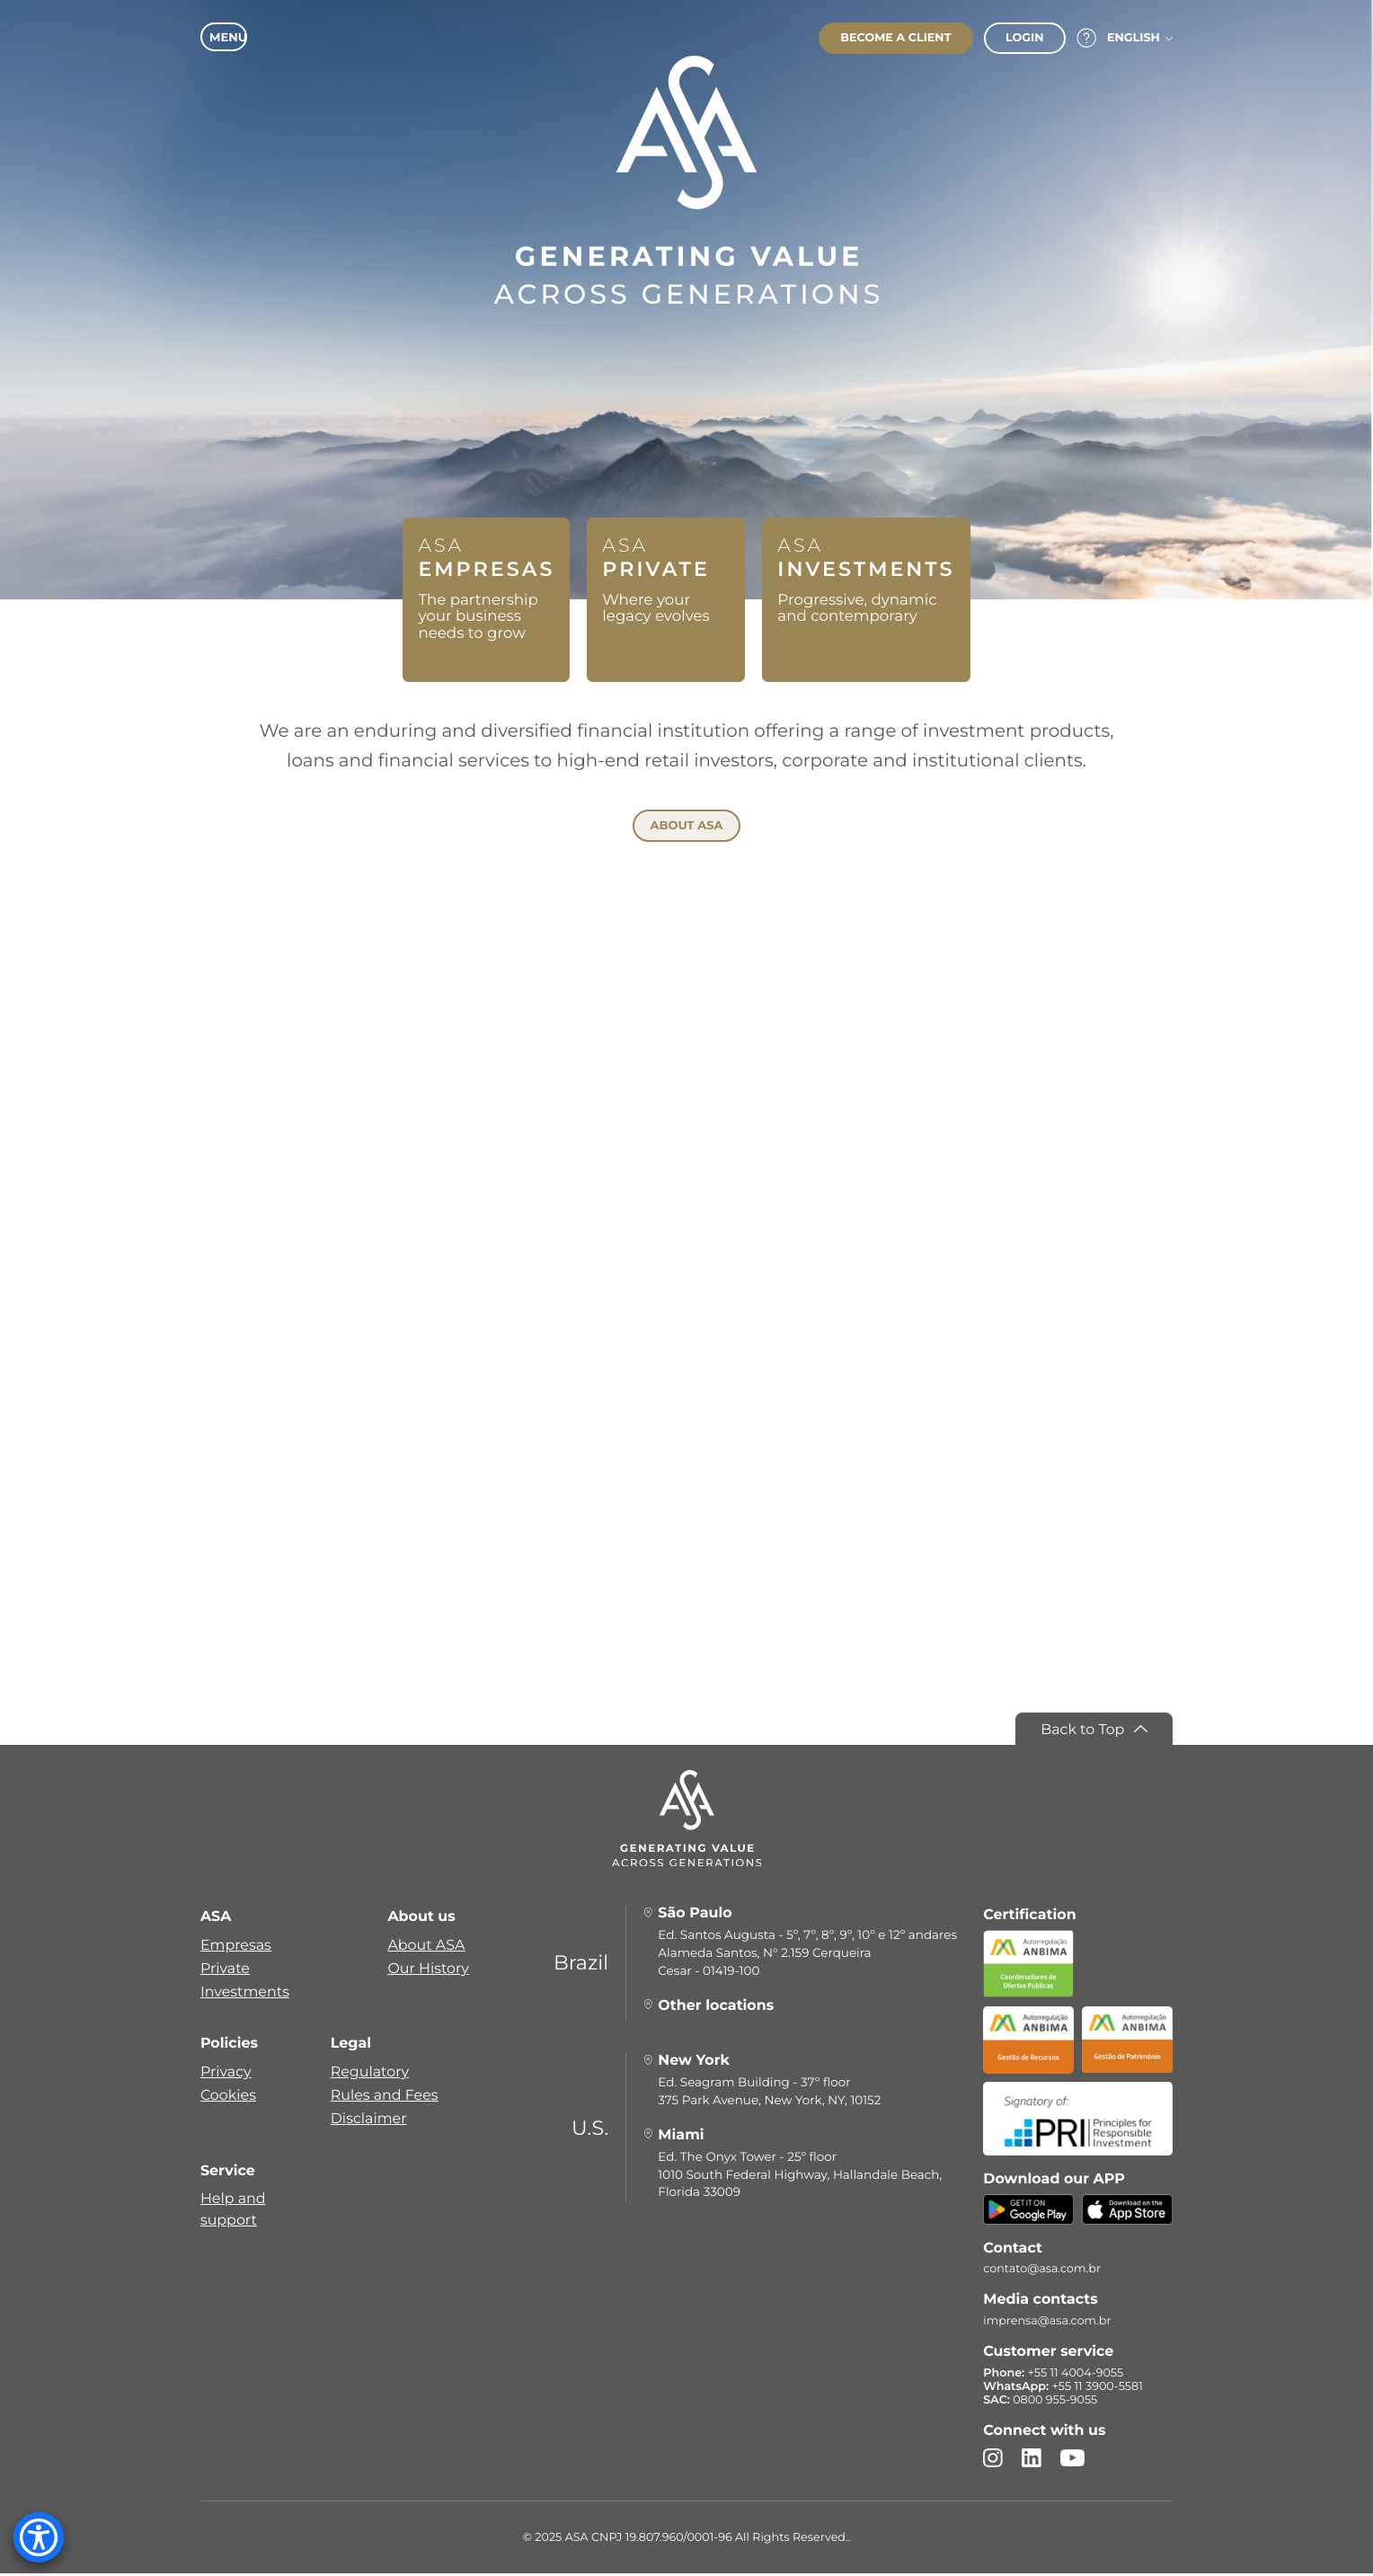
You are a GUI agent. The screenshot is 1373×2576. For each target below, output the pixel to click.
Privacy (226, 2074)
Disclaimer (369, 2120)
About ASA (426, 1947)
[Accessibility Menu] (38, 2537)
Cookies (228, 2097)
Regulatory (370, 2074)
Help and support (233, 2212)
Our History (428, 1970)
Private (225, 1970)
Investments (244, 1994)
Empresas (235, 1947)
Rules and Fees (384, 2097)
